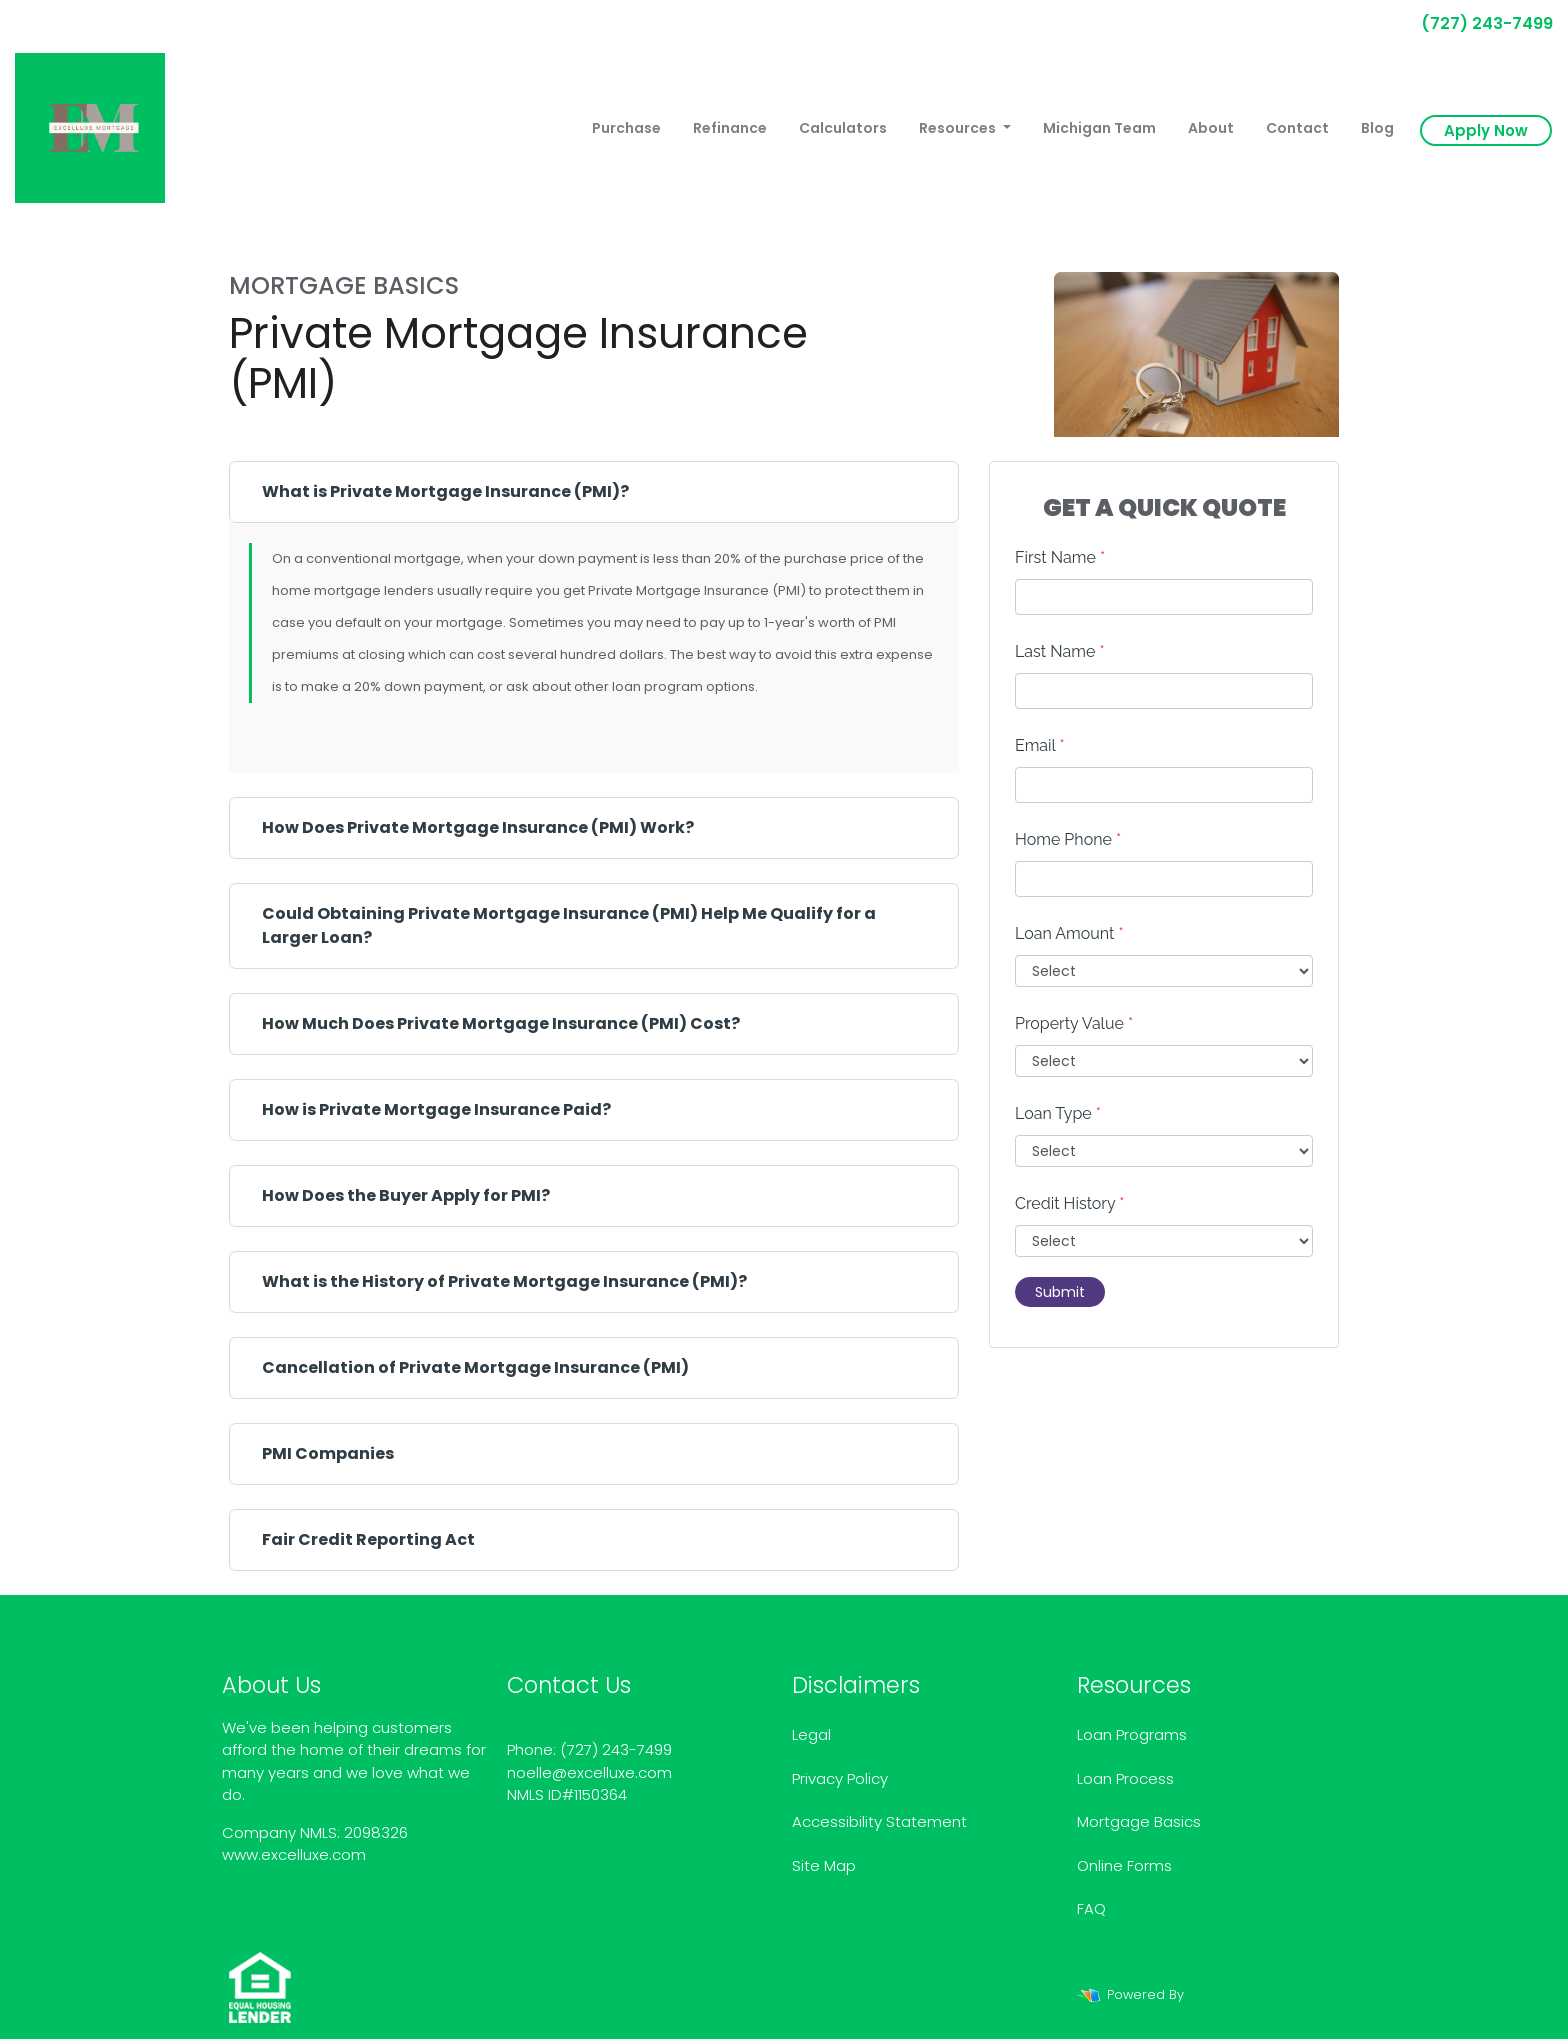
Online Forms (1124, 1865)
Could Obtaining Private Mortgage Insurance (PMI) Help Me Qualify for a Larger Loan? (569, 925)
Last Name (1060, 651)
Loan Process (1125, 1778)
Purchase (626, 128)
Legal (811, 1734)
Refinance (730, 128)
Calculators (843, 128)
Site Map (824, 1865)
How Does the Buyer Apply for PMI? (406, 1195)
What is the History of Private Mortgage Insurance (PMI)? (504, 1281)
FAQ (1091, 1908)
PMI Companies (328, 1453)
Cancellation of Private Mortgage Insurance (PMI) (475, 1367)
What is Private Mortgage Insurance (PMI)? (445, 491)
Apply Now (1486, 130)
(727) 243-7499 (1479, 23)
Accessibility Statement (879, 1821)
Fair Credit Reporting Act (368, 1539)
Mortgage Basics (1139, 1821)
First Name (1060, 557)
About (1211, 128)
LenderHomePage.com (1263, 1994)
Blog (1377, 128)
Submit (1060, 1292)
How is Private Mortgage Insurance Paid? (436, 1109)
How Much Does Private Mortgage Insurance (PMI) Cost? (501, 1023)
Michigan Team (1099, 128)
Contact (1297, 128)
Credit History (1069, 1203)
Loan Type (1058, 1113)
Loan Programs (1132, 1734)
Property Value (1074, 1023)
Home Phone (1068, 839)
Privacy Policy (840, 1778)
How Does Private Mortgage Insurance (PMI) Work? (478, 827)
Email (1040, 745)
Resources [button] (959, 128)
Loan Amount (1069, 933)
